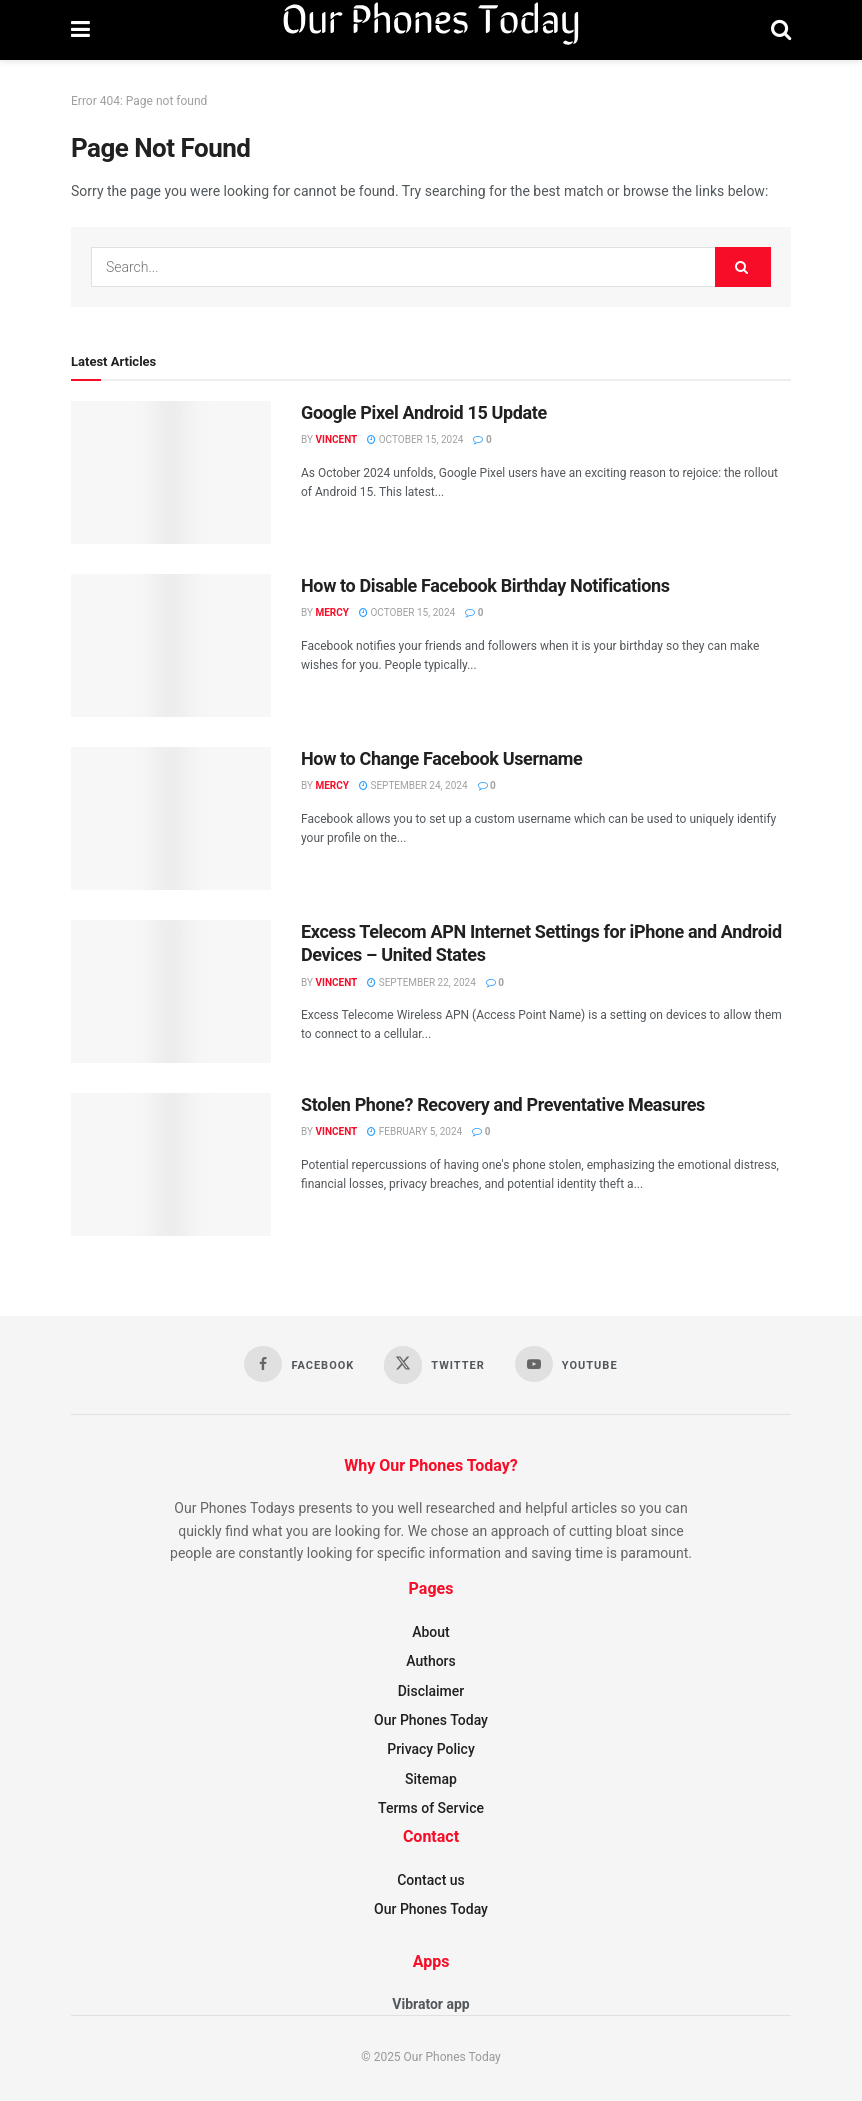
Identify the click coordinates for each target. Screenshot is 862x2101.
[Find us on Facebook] (299, 1364)
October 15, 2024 (415, 439)
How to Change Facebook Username (441, 758)
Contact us (431, 1880)
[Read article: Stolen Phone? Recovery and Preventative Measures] (171, 1164)
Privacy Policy (431, 1749)
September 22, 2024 (421, 982)
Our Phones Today (431, 1720)
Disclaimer (431, 1691)
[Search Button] (781, 30)
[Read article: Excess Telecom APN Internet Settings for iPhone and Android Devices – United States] (171, 991)
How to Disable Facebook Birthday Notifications (485, 585)
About (431, 1632)
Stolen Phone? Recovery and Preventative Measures (503, 1104)
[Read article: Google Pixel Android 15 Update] (171, 472)
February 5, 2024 (414, 1131)
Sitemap (431, 1779)
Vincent (336, 439)
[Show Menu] (80, 30)
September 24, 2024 (413, 785)
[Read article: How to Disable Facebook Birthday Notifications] (171, 645)
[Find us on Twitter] (434, 1365)
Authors (431, 1661)
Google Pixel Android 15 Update (424, 412)
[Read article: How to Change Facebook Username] (171, 818)
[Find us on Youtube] (566, 1364)
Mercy (332, 612)
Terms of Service (431, 1808)
